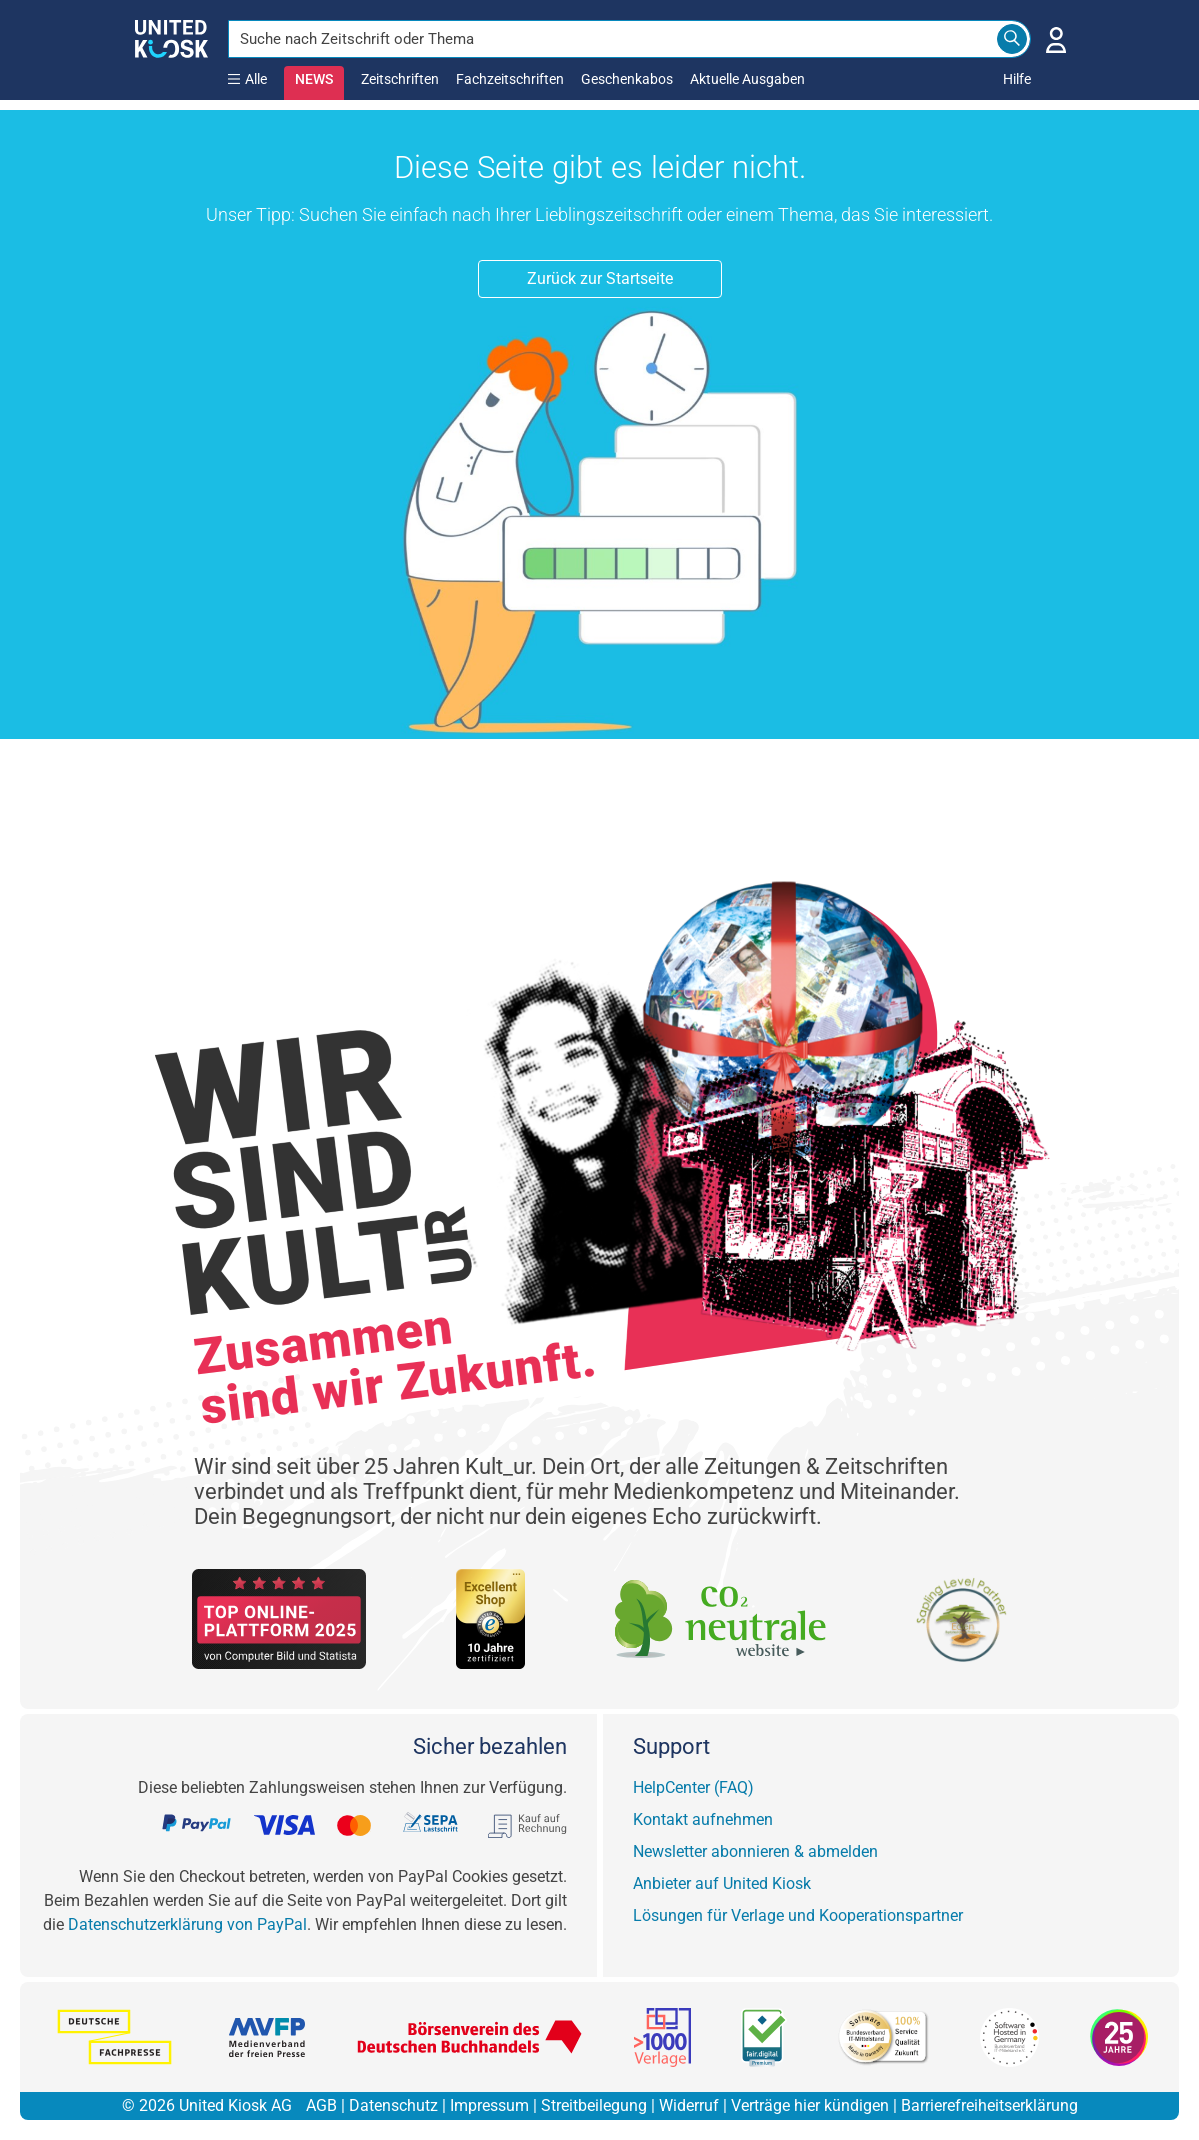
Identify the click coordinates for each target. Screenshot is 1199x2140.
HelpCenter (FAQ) (693, 1787)
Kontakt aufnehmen (703, 1819)
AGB (321, 2105)
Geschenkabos (627, 79)
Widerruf (689, 2105)
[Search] (1012, 39)
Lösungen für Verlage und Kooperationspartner (798, 1915)
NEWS (314, 79)
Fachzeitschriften (510, 79)
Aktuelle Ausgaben (747, 79)
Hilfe (1017, 79)
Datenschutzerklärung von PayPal (187, 1924)
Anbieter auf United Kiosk (722, 1883)
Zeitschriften (400, 79)
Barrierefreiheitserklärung (989, 2105)
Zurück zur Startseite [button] (600, 278)
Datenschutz (393, 2105)
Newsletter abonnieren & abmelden (755, 1851)
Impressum (489, 2105)
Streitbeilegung (594, 2105)
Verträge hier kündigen (810, 2105)
